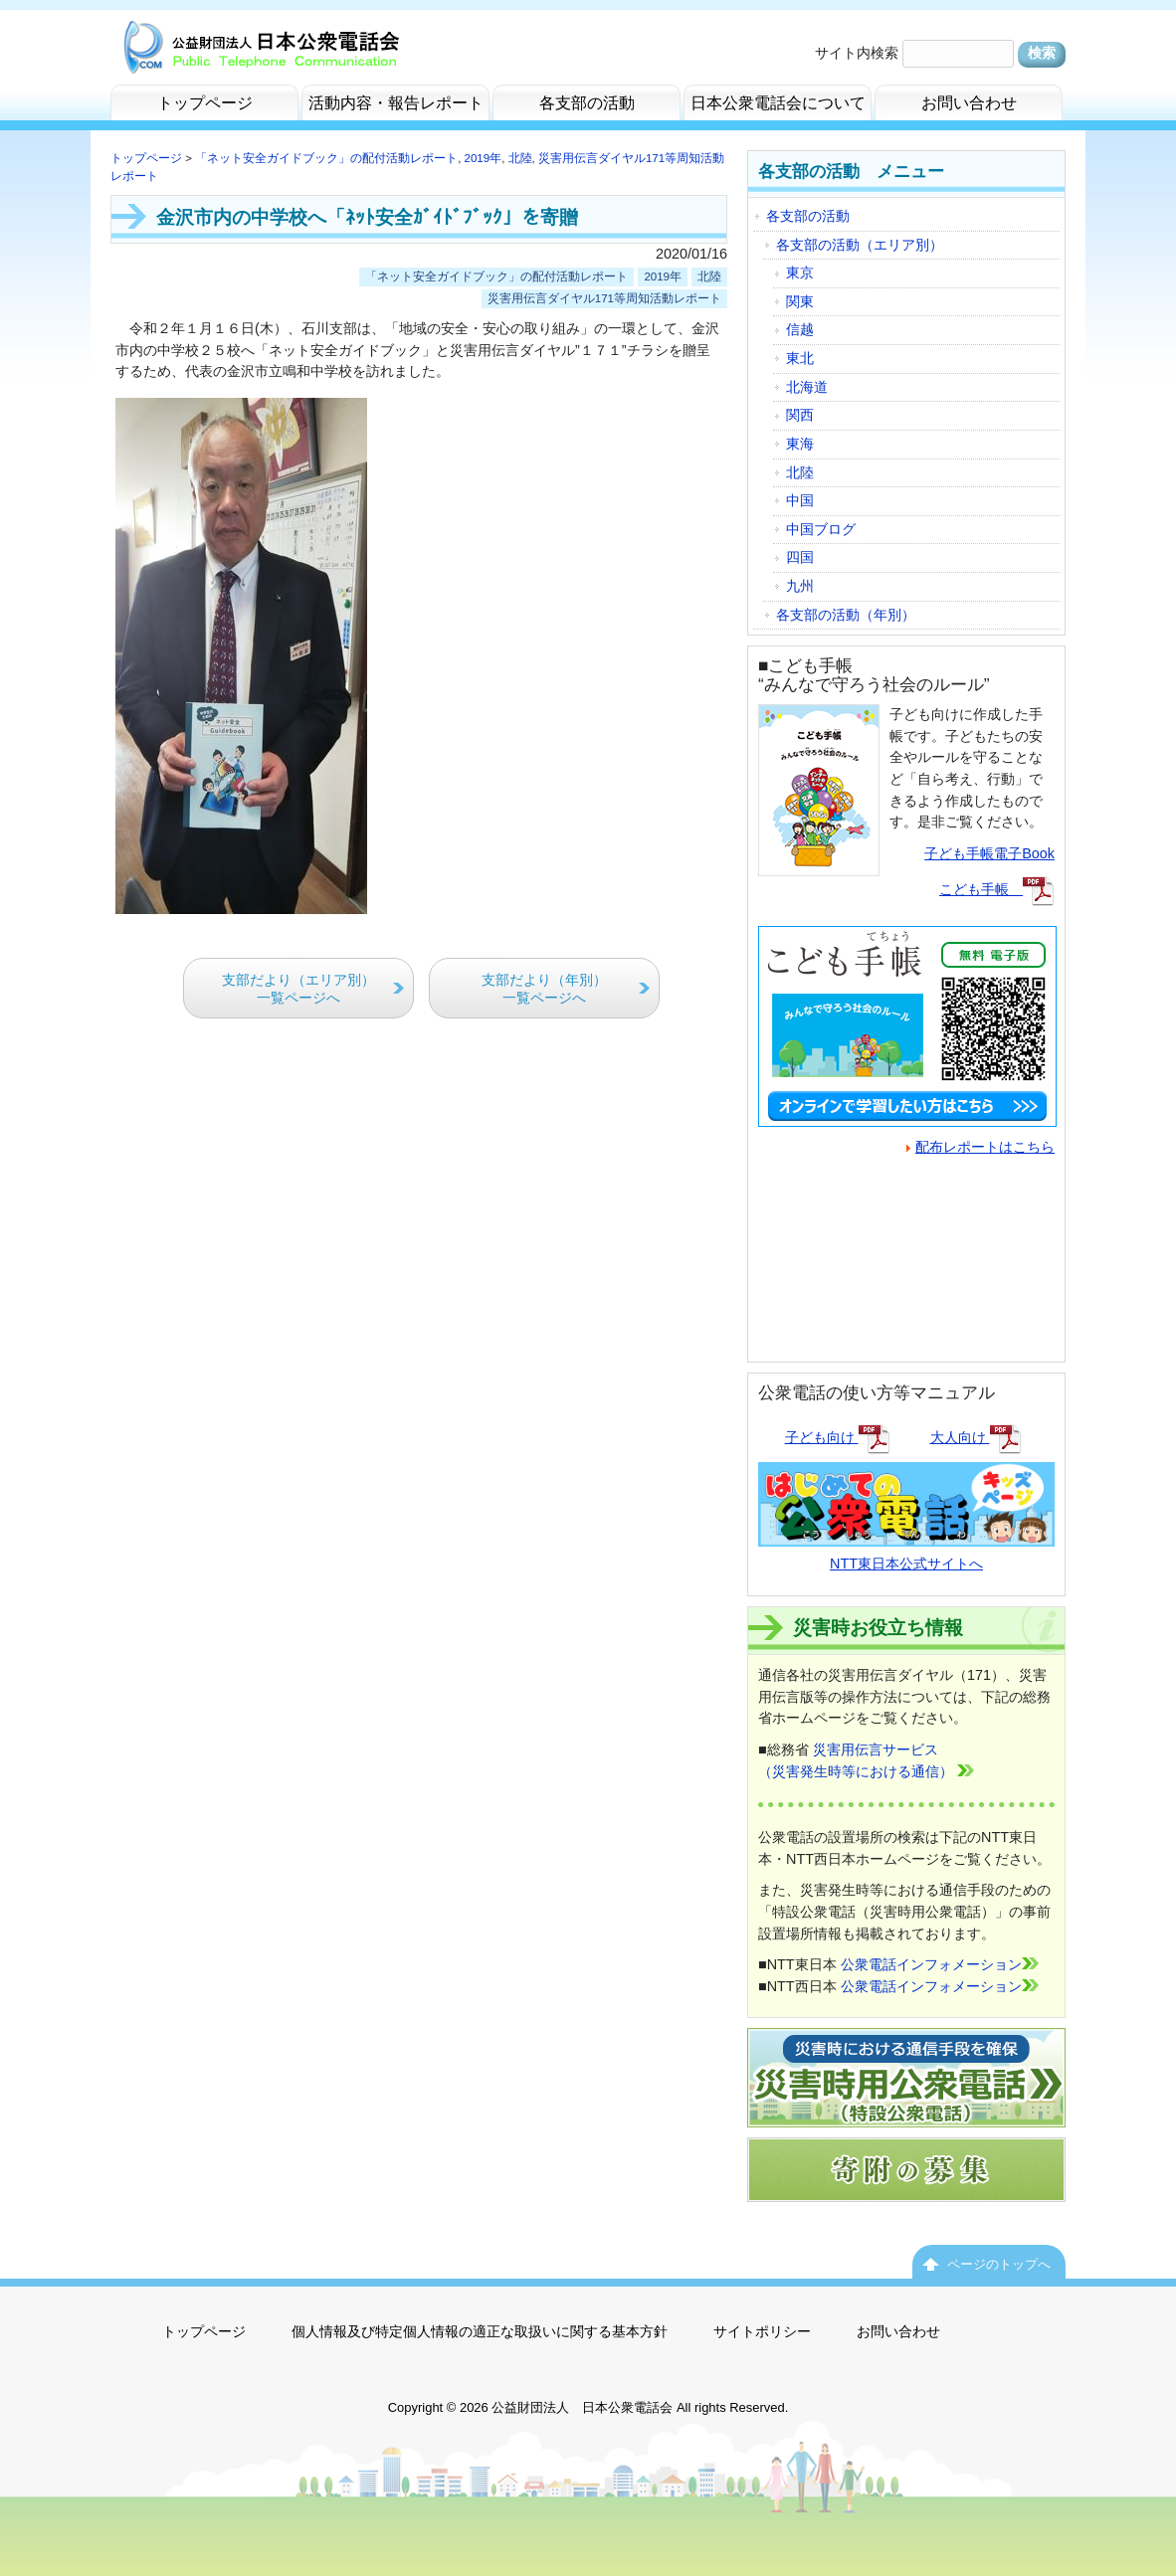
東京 (800, 272)
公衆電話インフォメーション (940, 1964)
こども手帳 (997, 889)
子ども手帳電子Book (989, 853)
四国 (800, 557)
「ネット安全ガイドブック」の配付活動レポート (326, 158)
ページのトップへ (999, 2264)
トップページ (146, 158)
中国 (800, 500)
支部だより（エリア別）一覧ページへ (298, 989)
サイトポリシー (762, 2331)
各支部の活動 (808, 216)
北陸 (520, 158)
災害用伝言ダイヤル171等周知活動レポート (604, 298)
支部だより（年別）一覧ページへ (544, 989)
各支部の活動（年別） (845, 615)
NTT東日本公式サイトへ (906, 1551)
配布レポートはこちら (980, 1147)
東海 (800, 444)
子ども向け (837, 1437)
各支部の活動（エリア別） (859, 245)
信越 (800, 329)
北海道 (807, 387)
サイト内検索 (856, 53)
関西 (800, 415)
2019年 (483, 158)
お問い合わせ (898, 2331)
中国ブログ (821, 529)
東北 (800, 358)
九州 (800, 586)
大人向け (976, 1437)
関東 (800, 301)
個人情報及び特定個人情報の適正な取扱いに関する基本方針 (480, 2331)
